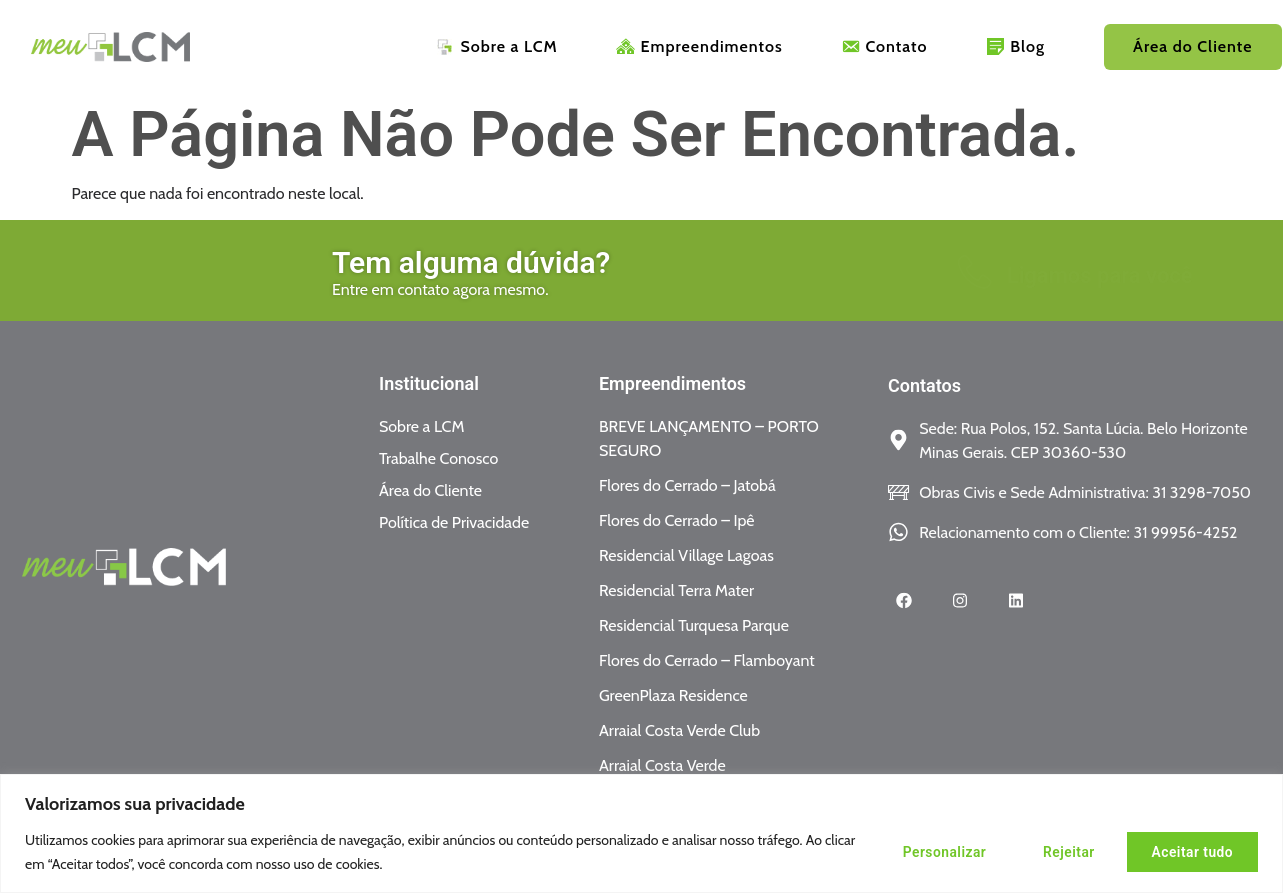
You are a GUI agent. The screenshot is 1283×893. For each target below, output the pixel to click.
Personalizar (929, 852)
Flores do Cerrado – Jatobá (687, 485)
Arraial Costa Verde (662, 765)
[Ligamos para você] (753, 272)
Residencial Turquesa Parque (694, 625)
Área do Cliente (1192, 47)
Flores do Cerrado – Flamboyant (707, 660)
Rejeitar (1060, 852)
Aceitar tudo (1189, 852)
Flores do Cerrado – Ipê (677, 520)
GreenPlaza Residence (673, 695)
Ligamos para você (878, 275)
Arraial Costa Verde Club (679, 730)
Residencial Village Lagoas (686, 555)
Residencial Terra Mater (676, 590)
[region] (641, 833)
